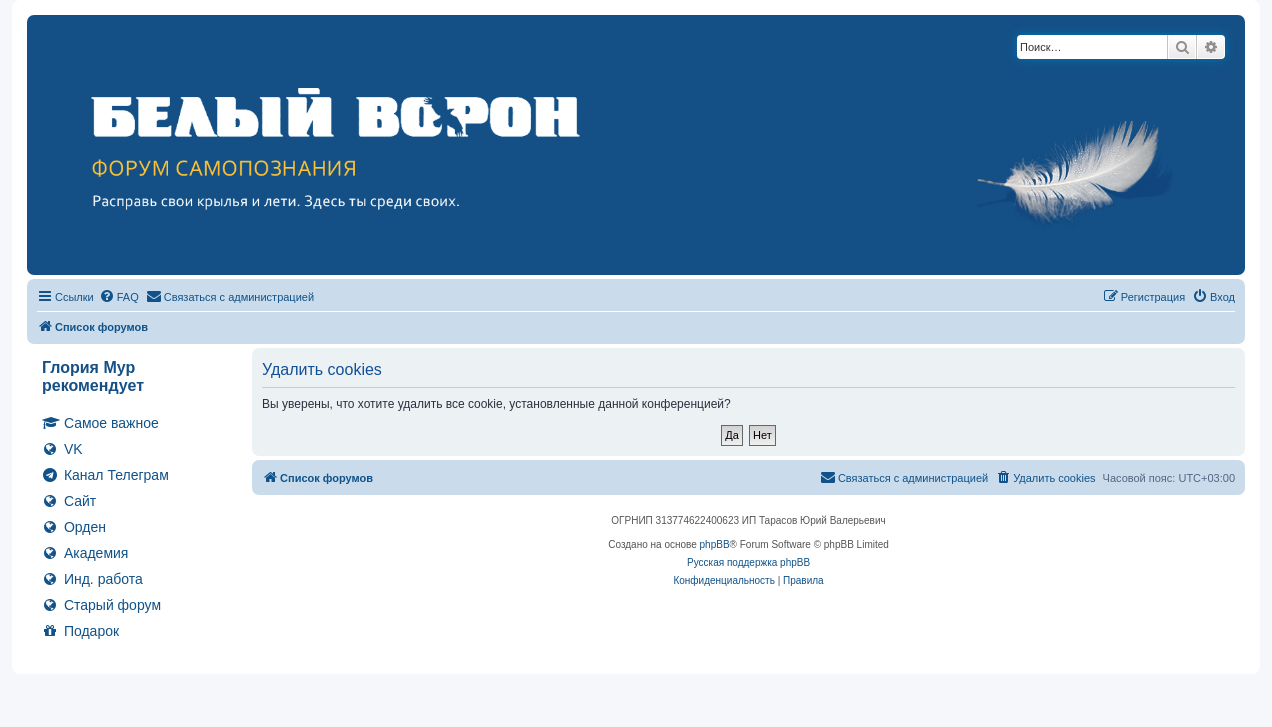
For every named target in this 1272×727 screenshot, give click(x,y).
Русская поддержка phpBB (748, 562)
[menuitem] (119, 297)
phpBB (715, 544)
